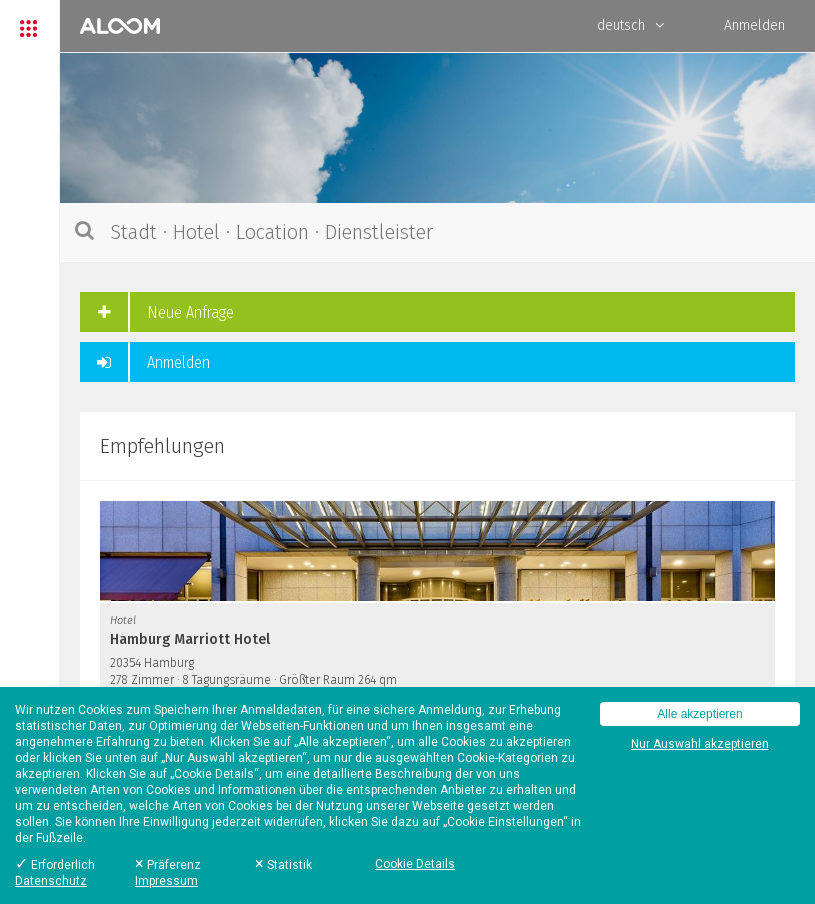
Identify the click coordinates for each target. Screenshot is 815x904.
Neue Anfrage (157, 312)
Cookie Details (415, 864)
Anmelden (754, 25)
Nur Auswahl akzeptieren (700, 744)
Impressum (166, 881)
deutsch (630, 25)
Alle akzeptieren (699, 714)
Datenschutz (51, 881)
